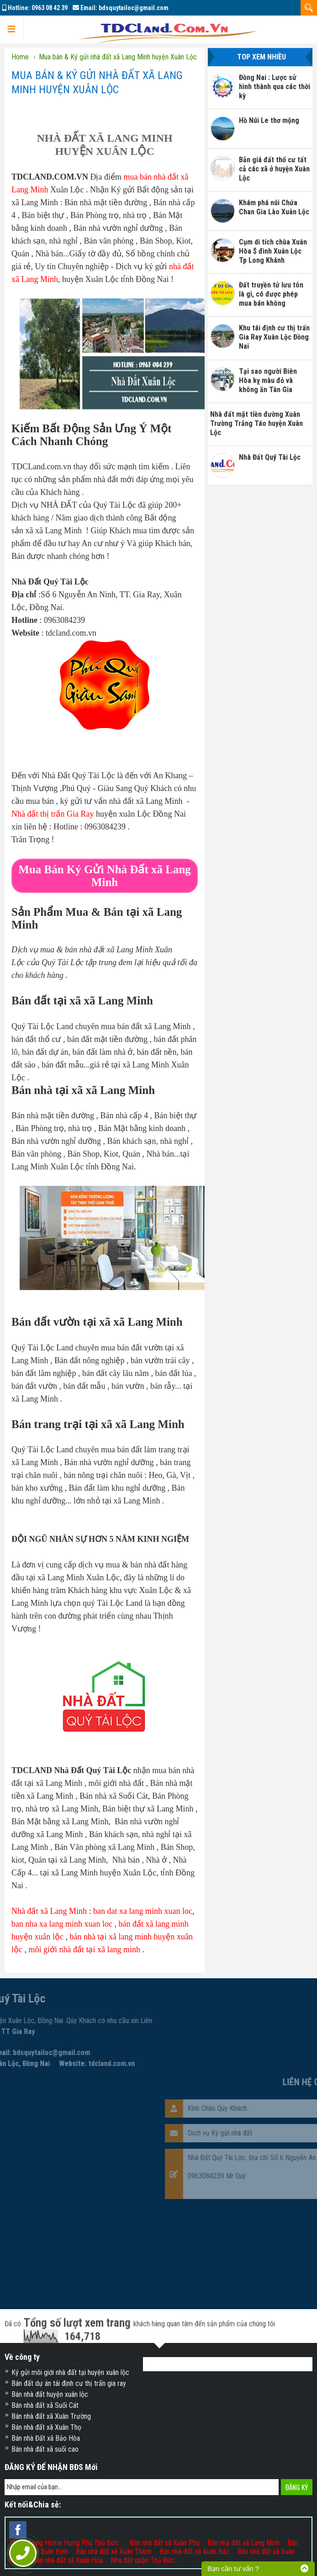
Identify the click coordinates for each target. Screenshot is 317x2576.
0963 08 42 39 (50, 7)
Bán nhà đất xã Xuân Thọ (46, 2427)
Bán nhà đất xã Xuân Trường (51, 2416)
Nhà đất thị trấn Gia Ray (52, 813)
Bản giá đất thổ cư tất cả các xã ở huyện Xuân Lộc (274, 168)
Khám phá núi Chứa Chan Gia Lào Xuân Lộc (274, 207)
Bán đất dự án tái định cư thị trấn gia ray (68, 2383)
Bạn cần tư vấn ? (233, 2568)
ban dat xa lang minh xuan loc (142, 1911)
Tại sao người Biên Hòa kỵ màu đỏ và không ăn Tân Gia (268, 380)
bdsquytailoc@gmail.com (134, 7)
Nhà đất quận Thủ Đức (143, 2560)
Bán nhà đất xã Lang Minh (243, 2543)
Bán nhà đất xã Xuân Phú (165, 2543)
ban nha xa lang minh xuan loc (61, 1923)
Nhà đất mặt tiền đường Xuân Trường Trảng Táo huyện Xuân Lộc (256, 423)
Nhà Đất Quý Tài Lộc (270, 457)
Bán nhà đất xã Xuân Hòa (67, 2560)
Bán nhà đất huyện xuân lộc (49, 2394)
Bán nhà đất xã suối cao (45, 2449)
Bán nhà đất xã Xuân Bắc (194, 2551)
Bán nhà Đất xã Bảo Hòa (45, 2438)
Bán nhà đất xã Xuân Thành (114, 2551)
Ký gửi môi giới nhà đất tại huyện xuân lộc (70, 2372)
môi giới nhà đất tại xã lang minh (84, 1949)
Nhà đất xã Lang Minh (49, 1911)
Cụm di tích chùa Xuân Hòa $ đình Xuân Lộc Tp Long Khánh (273, 251)
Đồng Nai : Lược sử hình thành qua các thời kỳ (274, 86)
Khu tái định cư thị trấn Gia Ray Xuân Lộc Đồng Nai (274, 337)
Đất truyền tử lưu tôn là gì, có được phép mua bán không (271, 294)
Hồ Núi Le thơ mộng (269, 120)
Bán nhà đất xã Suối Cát (45, 2405)
